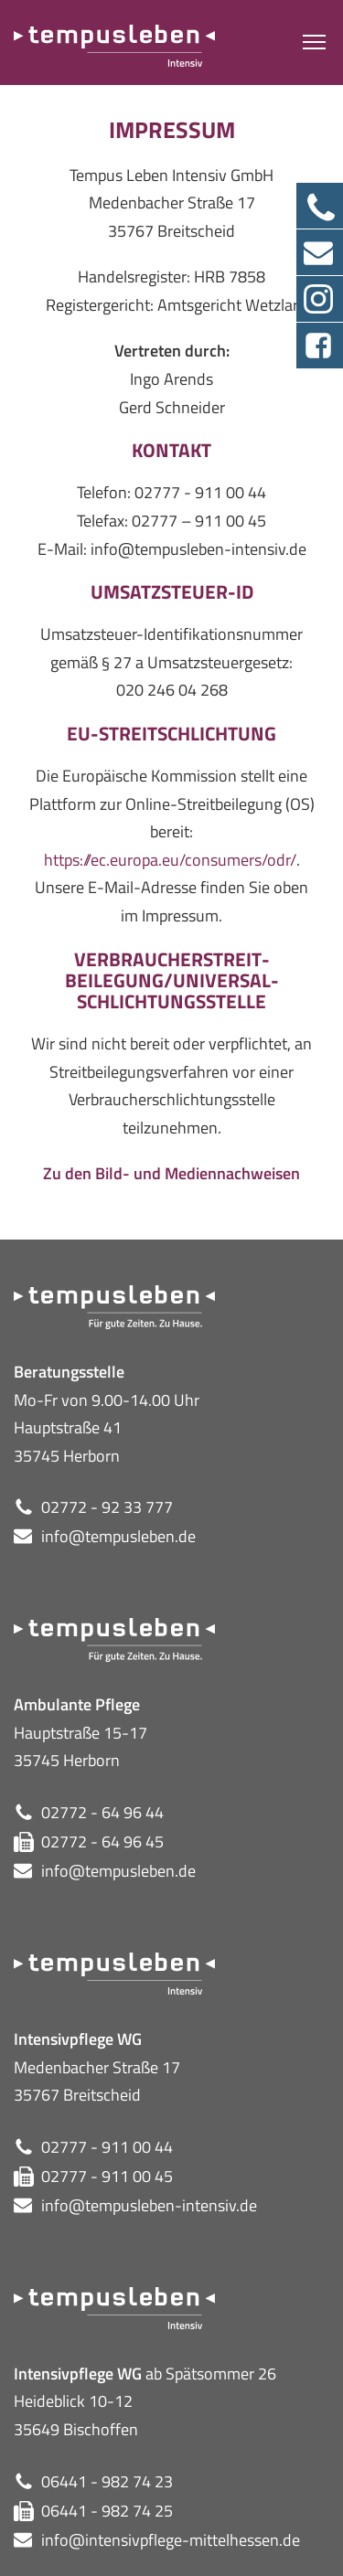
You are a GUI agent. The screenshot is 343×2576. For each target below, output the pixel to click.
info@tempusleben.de (118, 1536)
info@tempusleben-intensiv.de (149, 2205)
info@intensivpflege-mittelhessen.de (170, 2540)
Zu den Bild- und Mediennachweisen (171, 1173)
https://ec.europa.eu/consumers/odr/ (170, 859)
